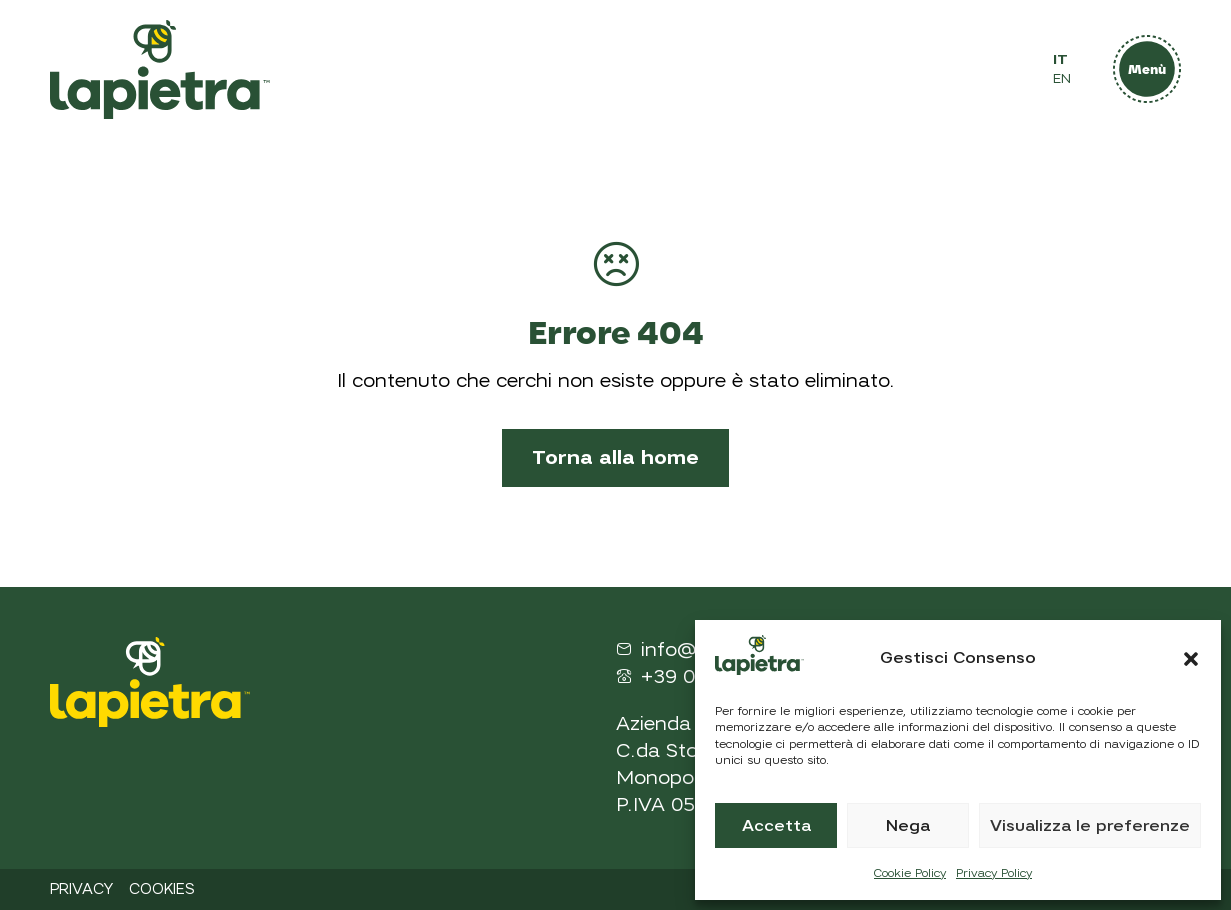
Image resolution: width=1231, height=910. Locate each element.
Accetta (776, 826)
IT (1060, 59)
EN (1062, 78)
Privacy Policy (994, 873)
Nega (908, 826)
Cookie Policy (910, 873)
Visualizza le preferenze (1090, 826)
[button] (1191, 659)
